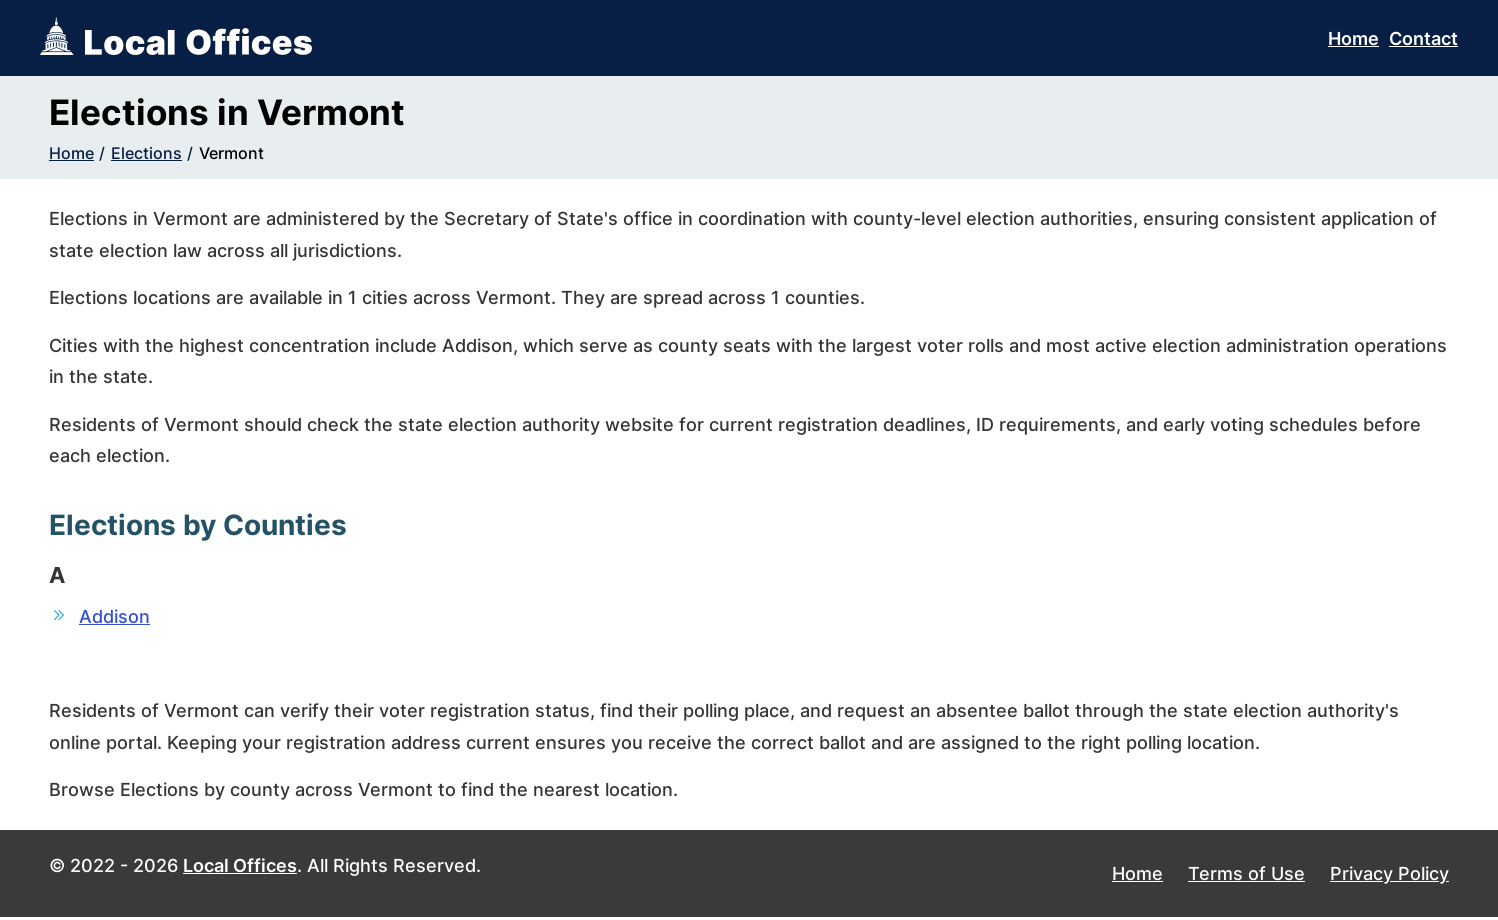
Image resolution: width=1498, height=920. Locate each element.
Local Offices (240, 867)
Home (1353, 38)
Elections (146, 153)
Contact (1423, 38)
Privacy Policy (1389, 875)
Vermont (231, 153)
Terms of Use (1246, 875)
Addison (114, 616)
